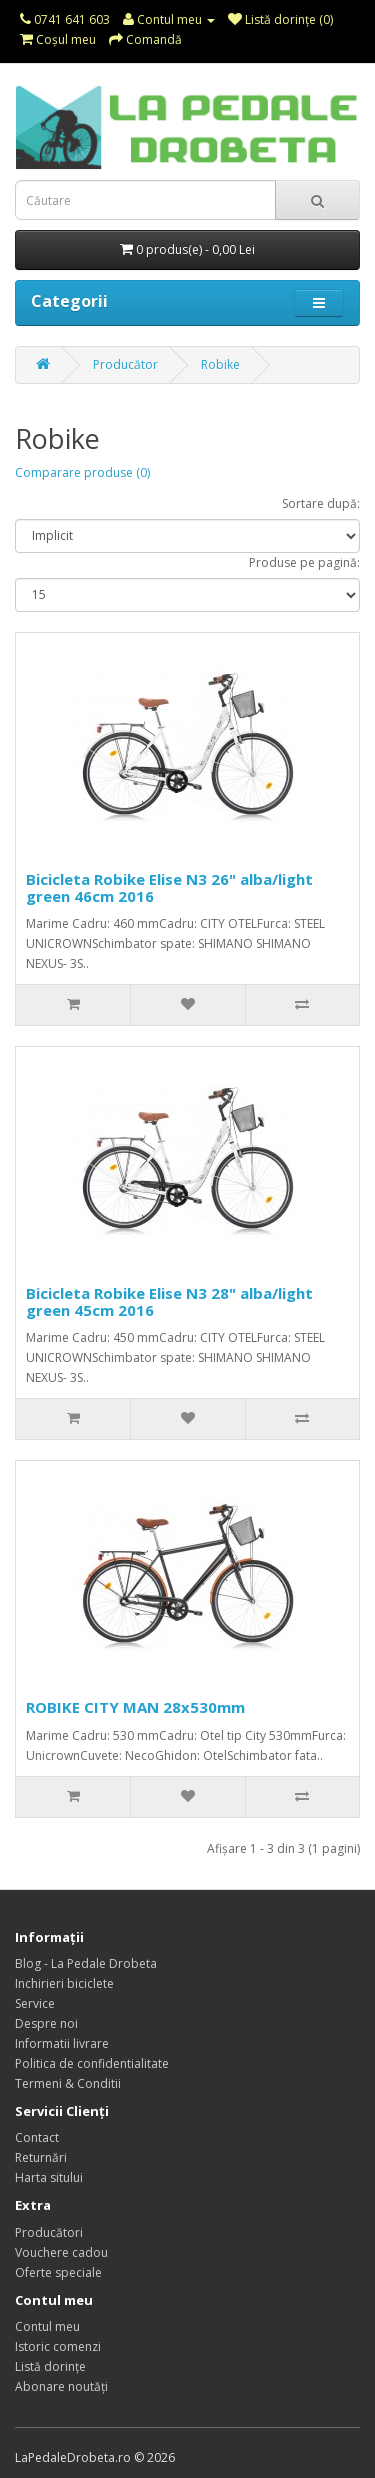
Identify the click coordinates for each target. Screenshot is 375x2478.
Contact (37, 2137)
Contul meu (169, 19)
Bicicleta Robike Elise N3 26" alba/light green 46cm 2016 (169, 887)
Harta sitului (49, 2177)
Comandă (145, 39)
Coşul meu (58, 39)
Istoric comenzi (58, 2346)
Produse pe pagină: (304, 562)
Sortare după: (321, 503)
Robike (220, 364)
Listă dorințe (50, 2366)
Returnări (41, 2157)
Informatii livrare (62, 2043)
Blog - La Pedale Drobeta (86, 1963)
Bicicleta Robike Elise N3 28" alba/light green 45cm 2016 (169, 1301)
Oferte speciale (58, 2272)
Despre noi (46, 2023)
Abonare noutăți (61, 2386)
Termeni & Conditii (68, 2083)
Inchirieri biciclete (64, 1983)
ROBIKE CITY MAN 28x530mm (135, 1707)
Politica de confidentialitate (92, 2063)
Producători (49, 2232)
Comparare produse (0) (82, 472)
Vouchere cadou (61, 2252)
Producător (125, 364)
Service (35, 2003)
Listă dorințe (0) (280, 19)
